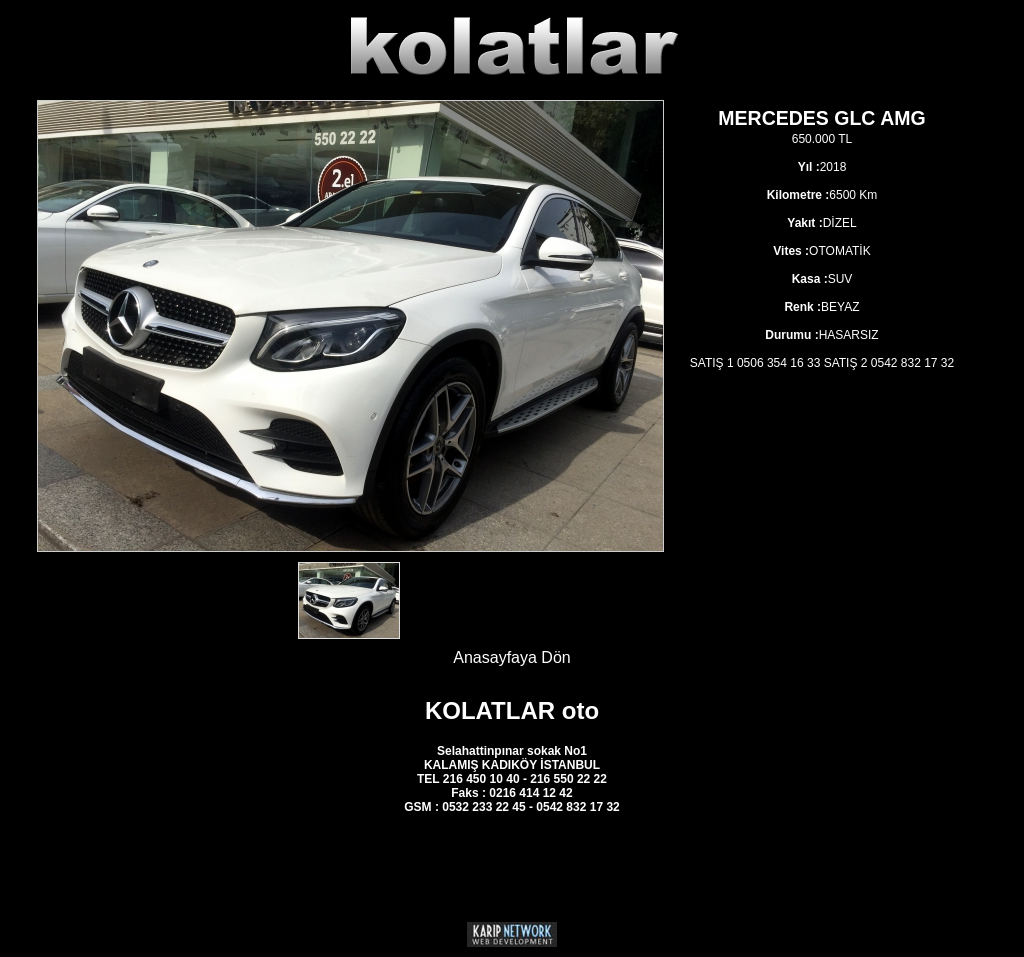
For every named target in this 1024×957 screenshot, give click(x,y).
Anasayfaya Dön (511, 657)
